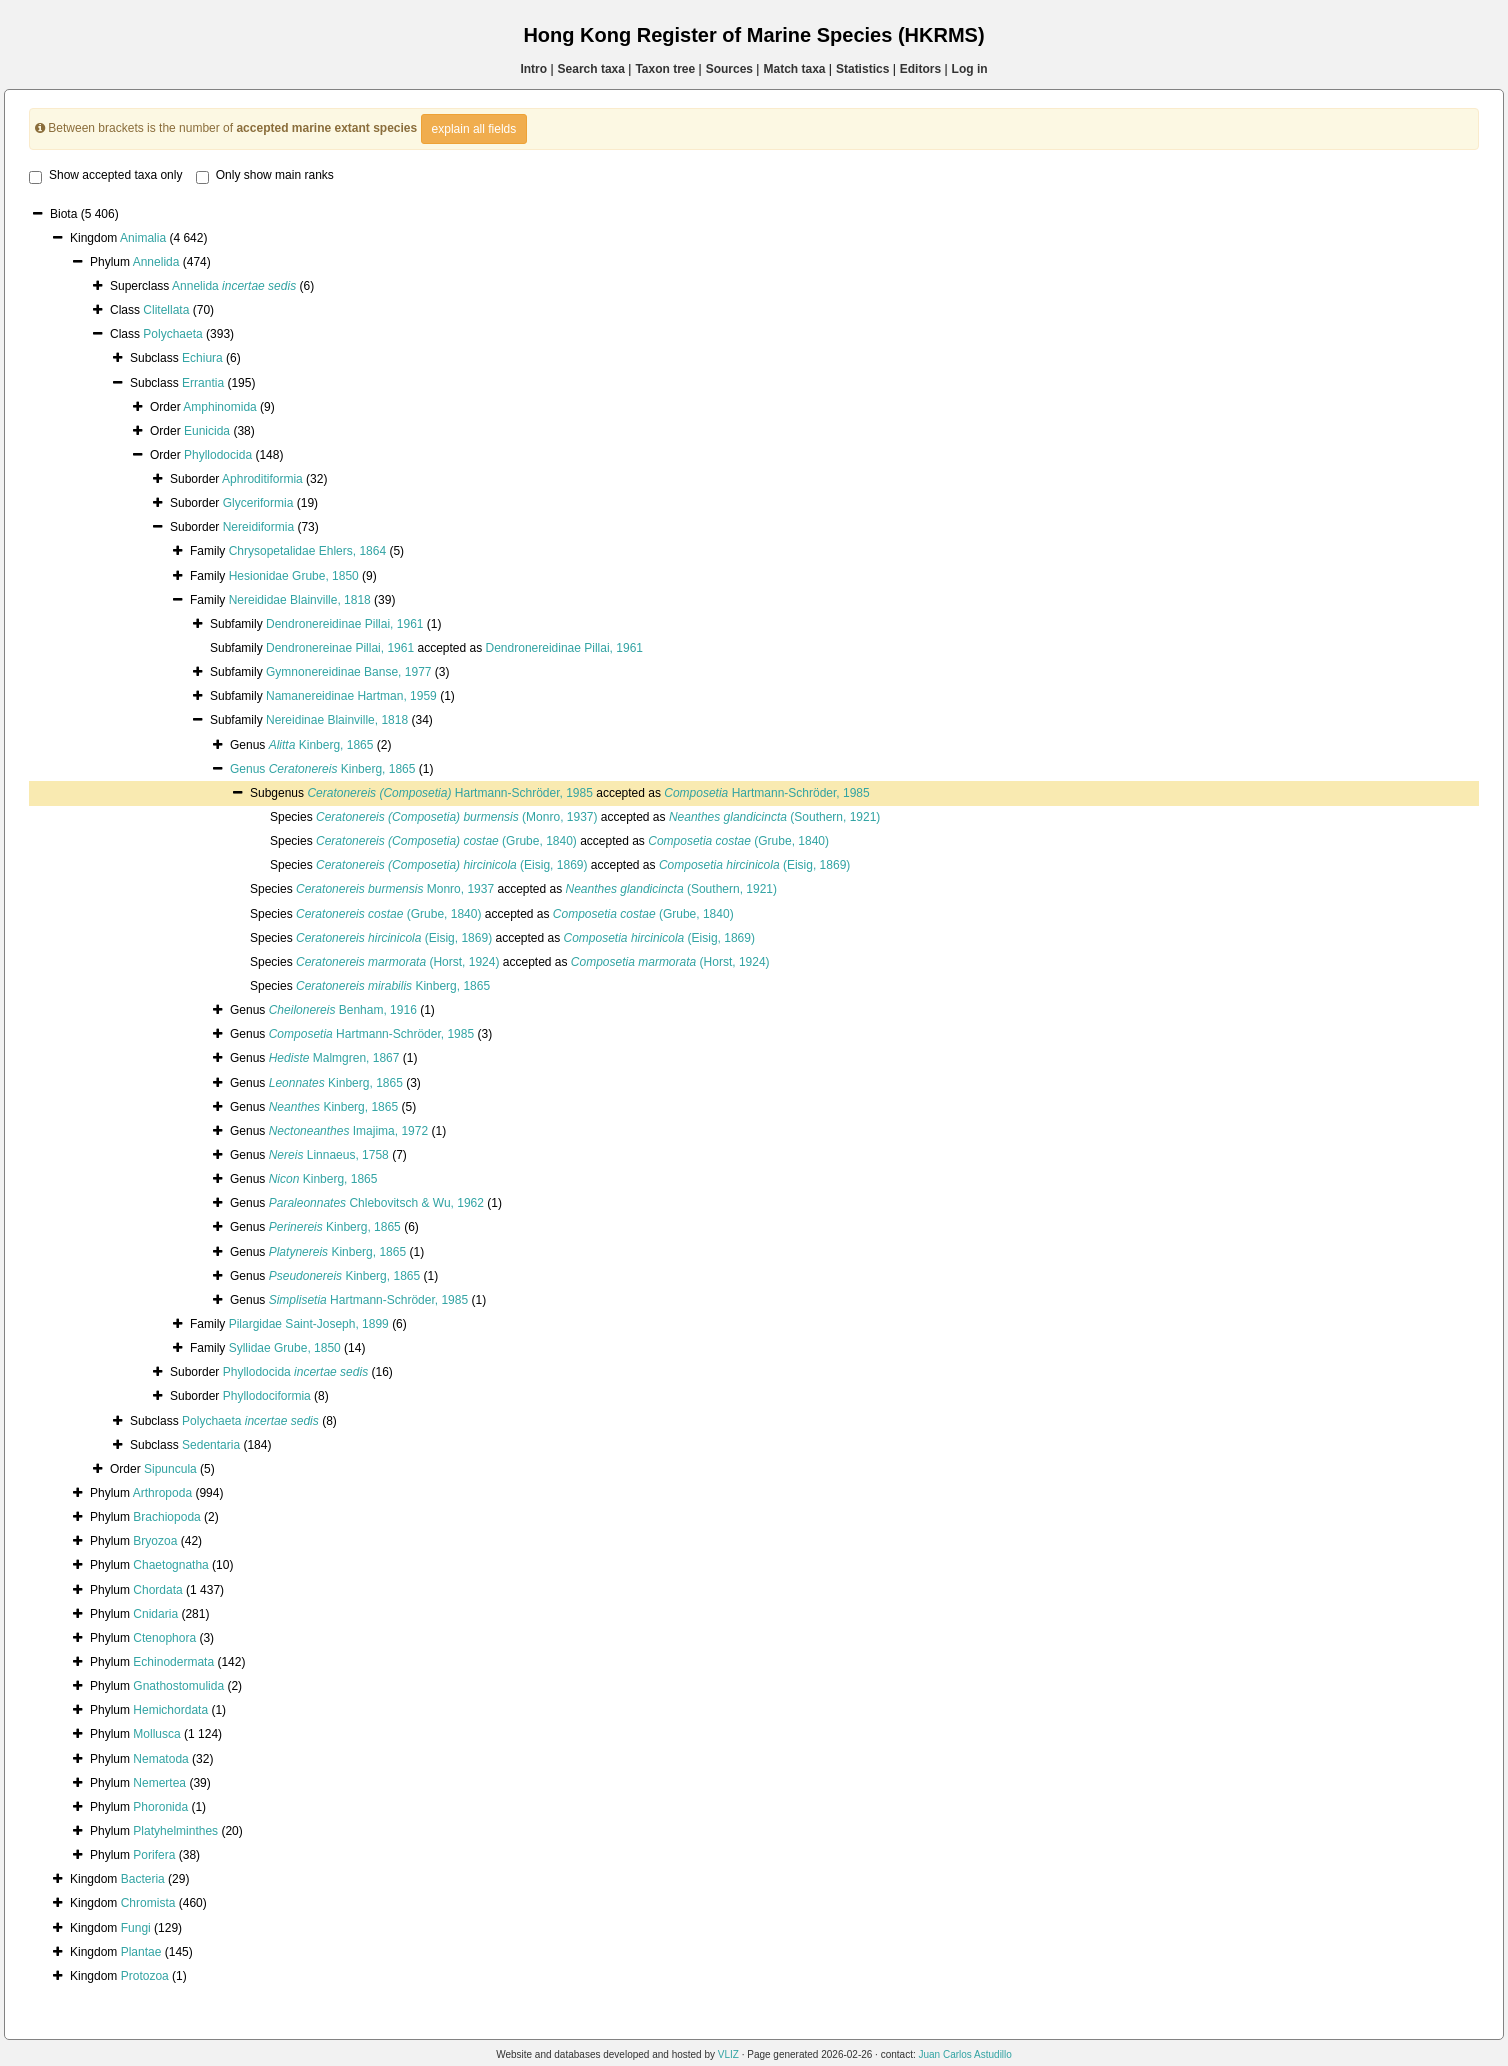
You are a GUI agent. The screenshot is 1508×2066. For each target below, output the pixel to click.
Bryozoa (155, 1541)
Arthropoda (162, 1493)
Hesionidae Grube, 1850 (294, 576)
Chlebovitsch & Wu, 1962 (376, 1203)
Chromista (148, 1903)
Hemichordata (170, 1710)
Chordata (157, 1590)
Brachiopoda (166, 1517)
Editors (920, 69)
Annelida (156, 262)
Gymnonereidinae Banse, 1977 (348, 672)
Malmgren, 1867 (334, 1058)
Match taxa (794, 69)
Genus (249, 769)
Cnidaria (155, 1614)
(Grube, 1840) (446, 841)
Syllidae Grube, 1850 (285, 1348)
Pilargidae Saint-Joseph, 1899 (309, 1324)
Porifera (154, 1855)
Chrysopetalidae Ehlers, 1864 (307, 551)
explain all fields (474, 129)
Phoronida (160, 1807)
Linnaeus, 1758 (329, 1155)
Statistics (862, 69)
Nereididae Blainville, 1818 (300, 600)
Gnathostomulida (178, 1686)
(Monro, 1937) (456, 817)
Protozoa (145, 1976)
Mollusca (156, 1734)
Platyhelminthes (175, 1831)
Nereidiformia (258, 527)
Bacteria (143, 1879)
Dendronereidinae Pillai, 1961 (344, 624)
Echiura (202, 358)
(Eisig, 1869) (451, 865)
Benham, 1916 (343, 1010)
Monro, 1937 (395, 889)
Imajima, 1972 (348, 1131)
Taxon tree (665, 69)
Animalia (143, 238)
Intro (533, 69)
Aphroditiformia (262, 479)
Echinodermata (173, 1662)
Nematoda (160, 1759)
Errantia (203, 383)
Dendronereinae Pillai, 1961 (340, 648)
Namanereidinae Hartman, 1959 (351, 696)
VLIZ (728, 2054)
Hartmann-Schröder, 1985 (449, 793)
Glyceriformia (258, 503)
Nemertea (159, 1783)
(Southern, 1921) (774, 817)
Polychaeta (172, 334)
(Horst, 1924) (397, 962)
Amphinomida (219, 407)
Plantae (141, 1952)
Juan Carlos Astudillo (964, 2054)
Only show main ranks (265, 176)
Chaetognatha (170, 1565)
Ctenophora (164, 1638)
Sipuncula (170, 1469)
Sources (729, 69)
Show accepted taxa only (105, 176)
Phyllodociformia (267, 1396)
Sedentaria (211, 1445)
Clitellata (166, 310)
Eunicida (207, 431)
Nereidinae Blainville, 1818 (337, 720)
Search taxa (591, 69)
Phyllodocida (218, 455)
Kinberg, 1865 (321, 745)
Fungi (136, 1928)
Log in (970, 69)
